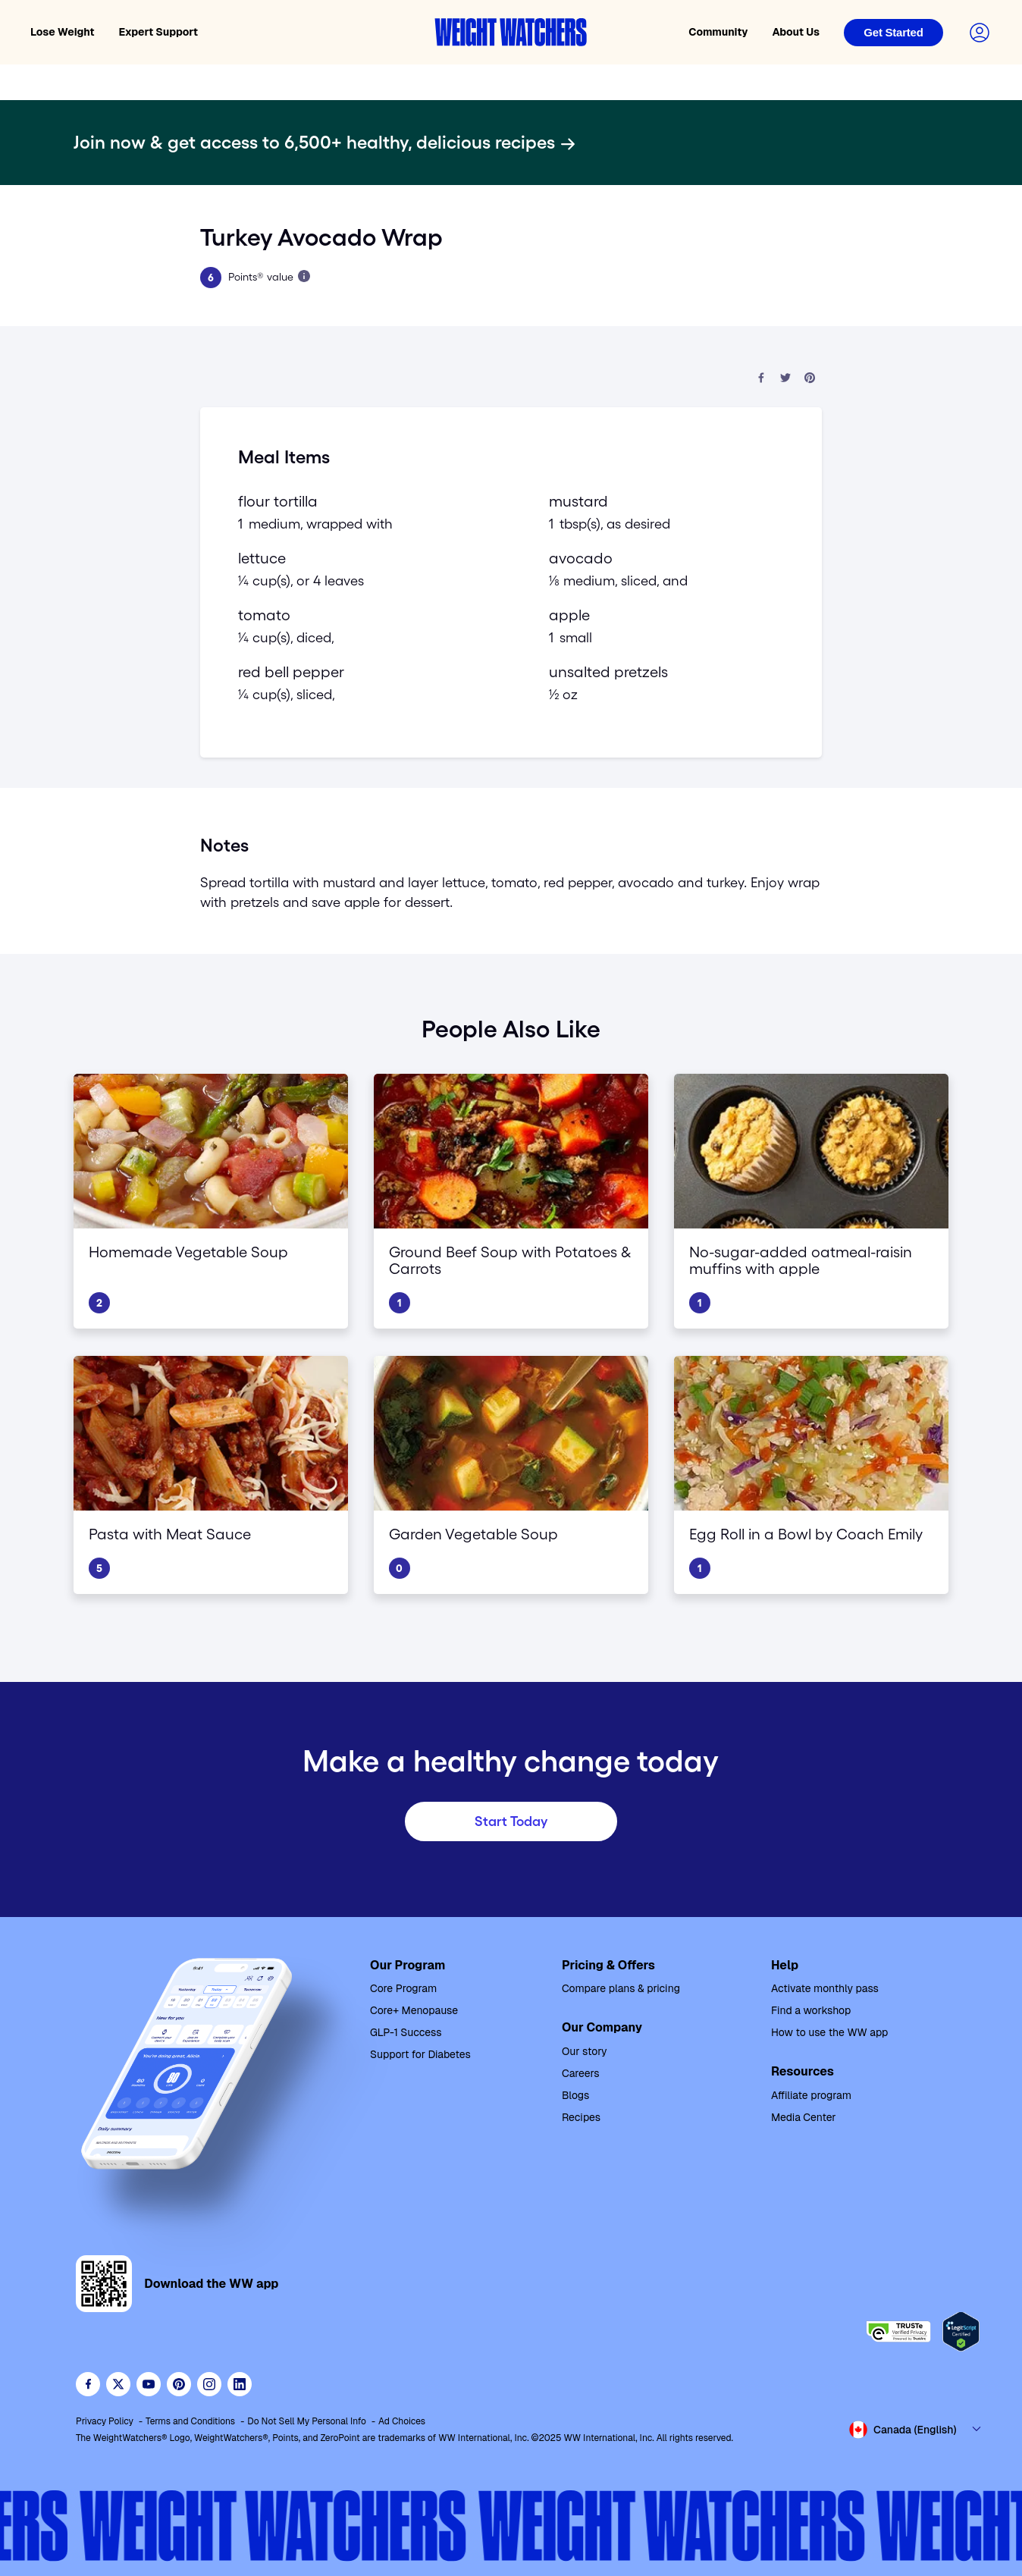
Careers (581, 2073)
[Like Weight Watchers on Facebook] (88, 2384)
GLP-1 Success (406, 2032)
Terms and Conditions (190, 2421)
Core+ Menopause (414, 2010)
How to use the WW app (829, 2032)
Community (718, 32)
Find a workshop (811, 2010)
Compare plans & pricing (621, 1988)
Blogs (575, 2095)
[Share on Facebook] (761, 379)
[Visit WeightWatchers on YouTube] (148, 2384)
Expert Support (159, 32)
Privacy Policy (104, 2421)
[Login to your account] (979, 32)
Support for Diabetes (420, 2054)
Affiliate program (811, 2095)
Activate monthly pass (825, 1988)
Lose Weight (62, 32)
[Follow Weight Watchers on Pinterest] (179, 2384)
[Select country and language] (916, 2429)
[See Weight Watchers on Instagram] (209, 2384)
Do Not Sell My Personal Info (306, 2421)
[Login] (893, 32)
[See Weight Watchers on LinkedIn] (239, 2384)
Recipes (581, 2117)
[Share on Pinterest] (810, 379)
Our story (584, 2051)
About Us (796, 32)
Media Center (803, 2117)
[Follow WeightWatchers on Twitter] (118, 2384)
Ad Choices (401, 2421)
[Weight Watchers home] (511, 32)
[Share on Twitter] (785, 379)
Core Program (403, 1988)
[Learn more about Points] (304, 276)
